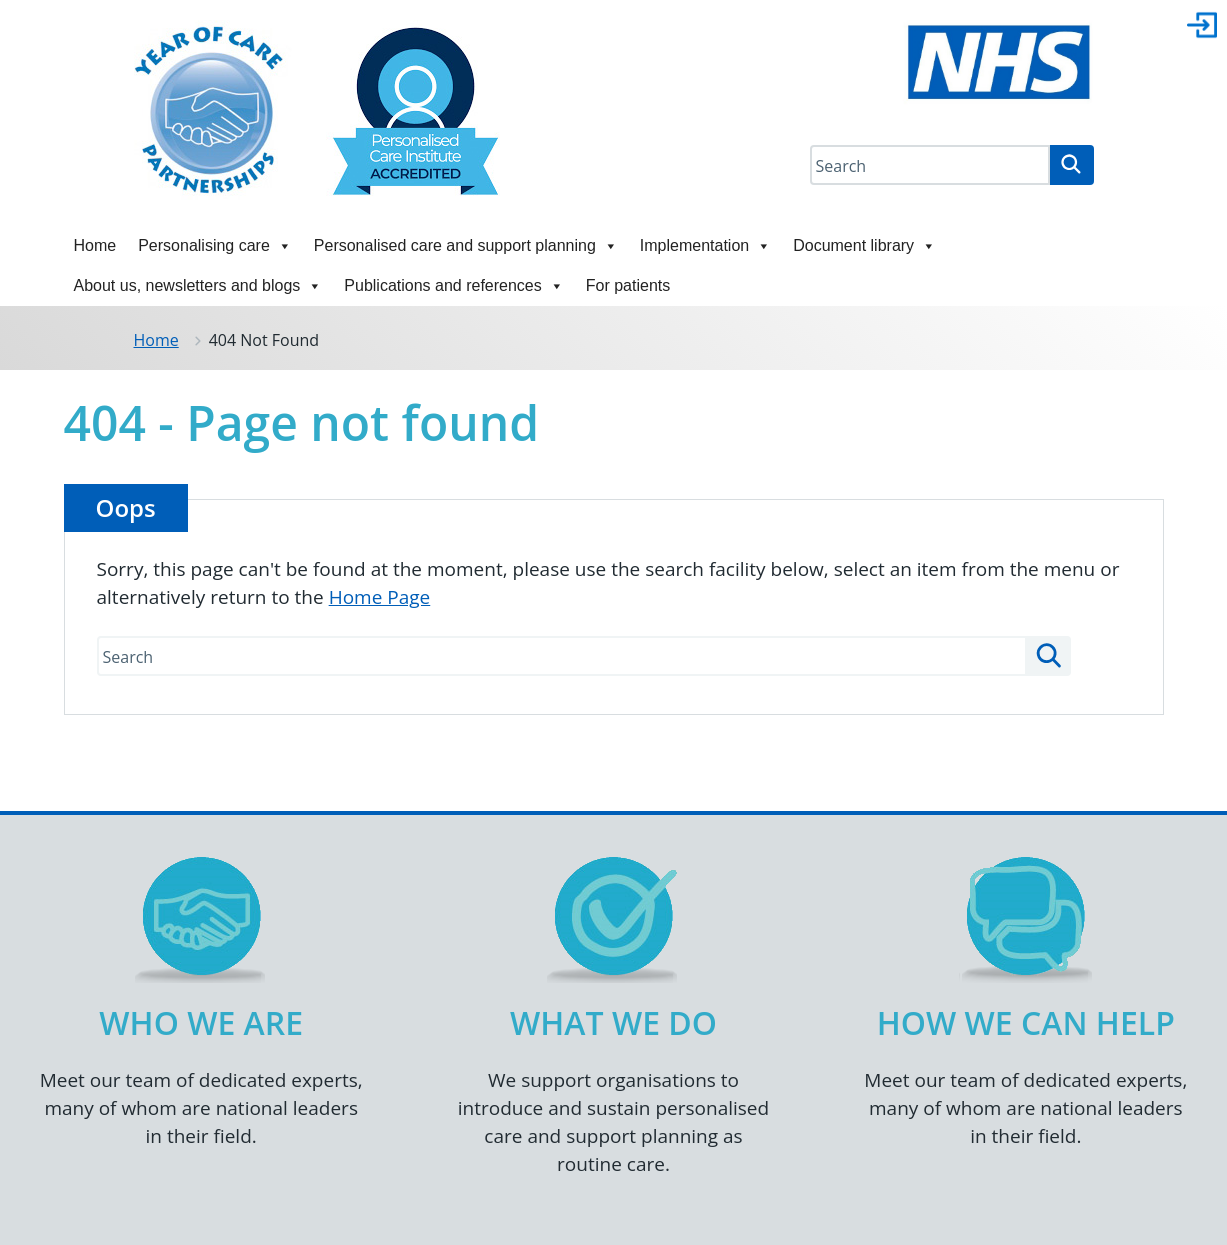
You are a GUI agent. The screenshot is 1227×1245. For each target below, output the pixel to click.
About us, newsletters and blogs (198, 286)
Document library (864, 246)
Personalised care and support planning (466, 246)
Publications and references (453, 286)
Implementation (705, 246)
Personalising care (215, 246)
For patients (628, 285)
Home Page (380, 597)
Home (95, 245)
